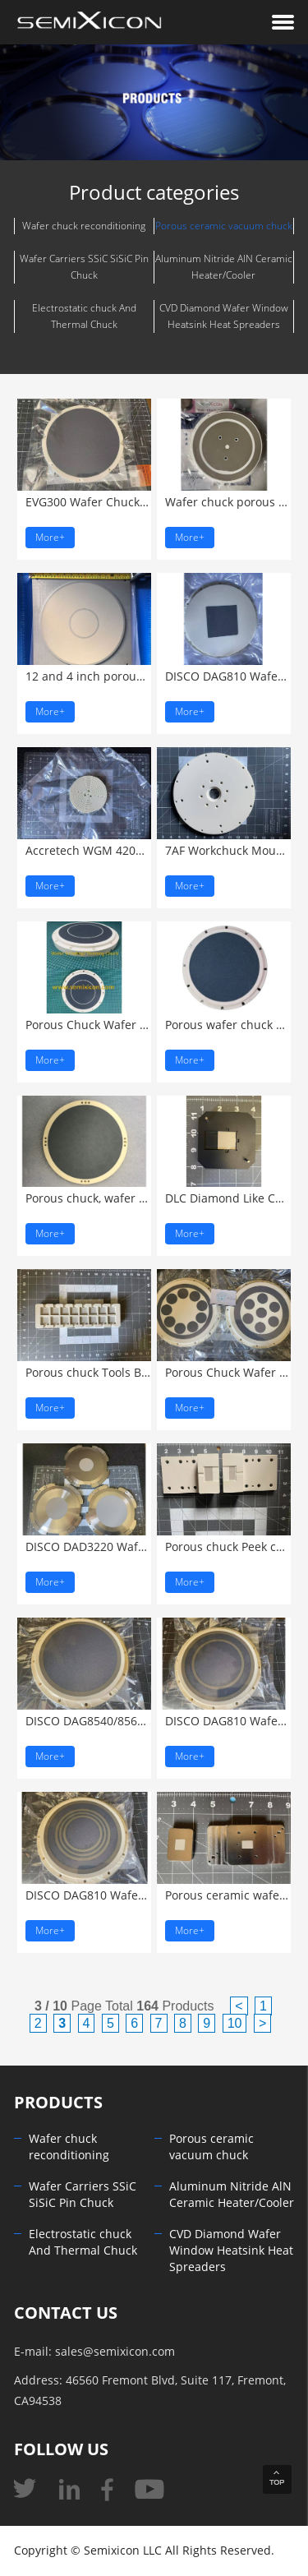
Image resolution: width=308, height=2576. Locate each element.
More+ (50, 537)
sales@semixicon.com (115, 2352)
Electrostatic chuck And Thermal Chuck (84, 316)
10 (235, 2023)
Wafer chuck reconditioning (83, 226)
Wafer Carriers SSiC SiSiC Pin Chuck (84, 267)
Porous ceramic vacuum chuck (223, 226)
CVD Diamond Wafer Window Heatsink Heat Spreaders (223, 316)
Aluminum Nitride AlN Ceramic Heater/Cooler (223, 267)
